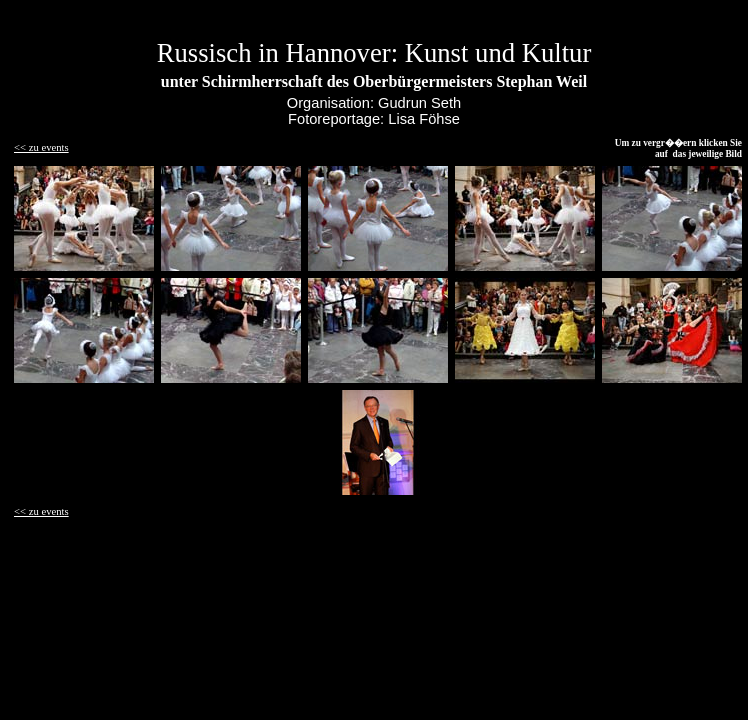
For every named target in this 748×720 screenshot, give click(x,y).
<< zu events (41, 147)
